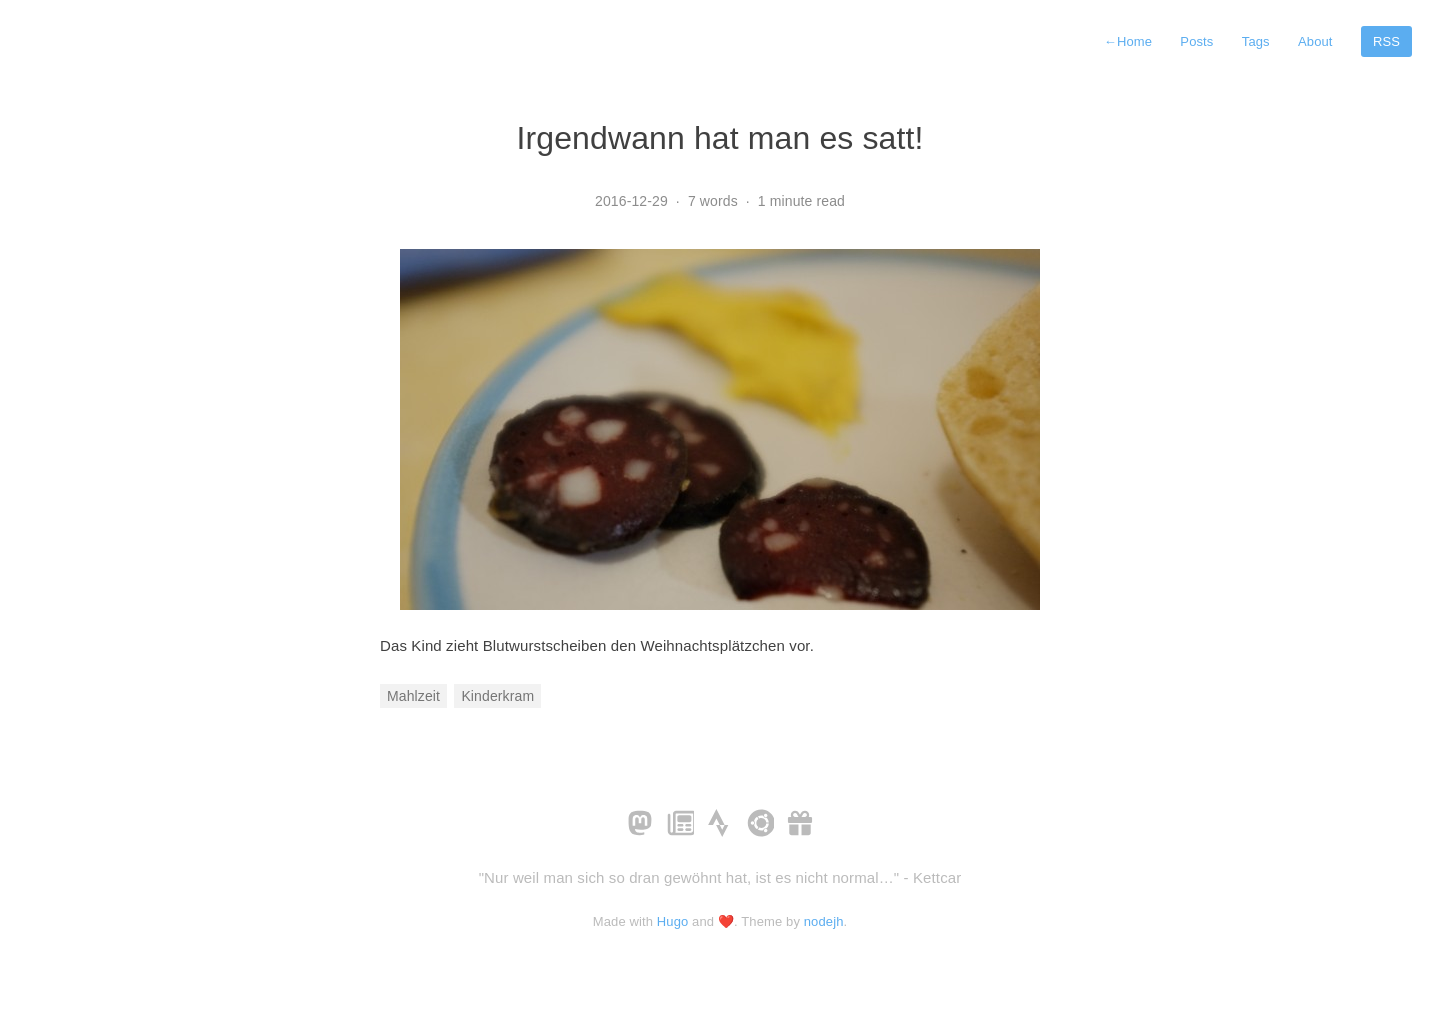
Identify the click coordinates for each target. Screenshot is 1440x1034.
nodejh (824, 921)
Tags (1256, 41)
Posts (1196, 41)
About (1315, 41)
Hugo (673, 921)
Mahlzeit (413, 696)
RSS (1386, 41)
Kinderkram (497, 696)
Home (1128, 41)
